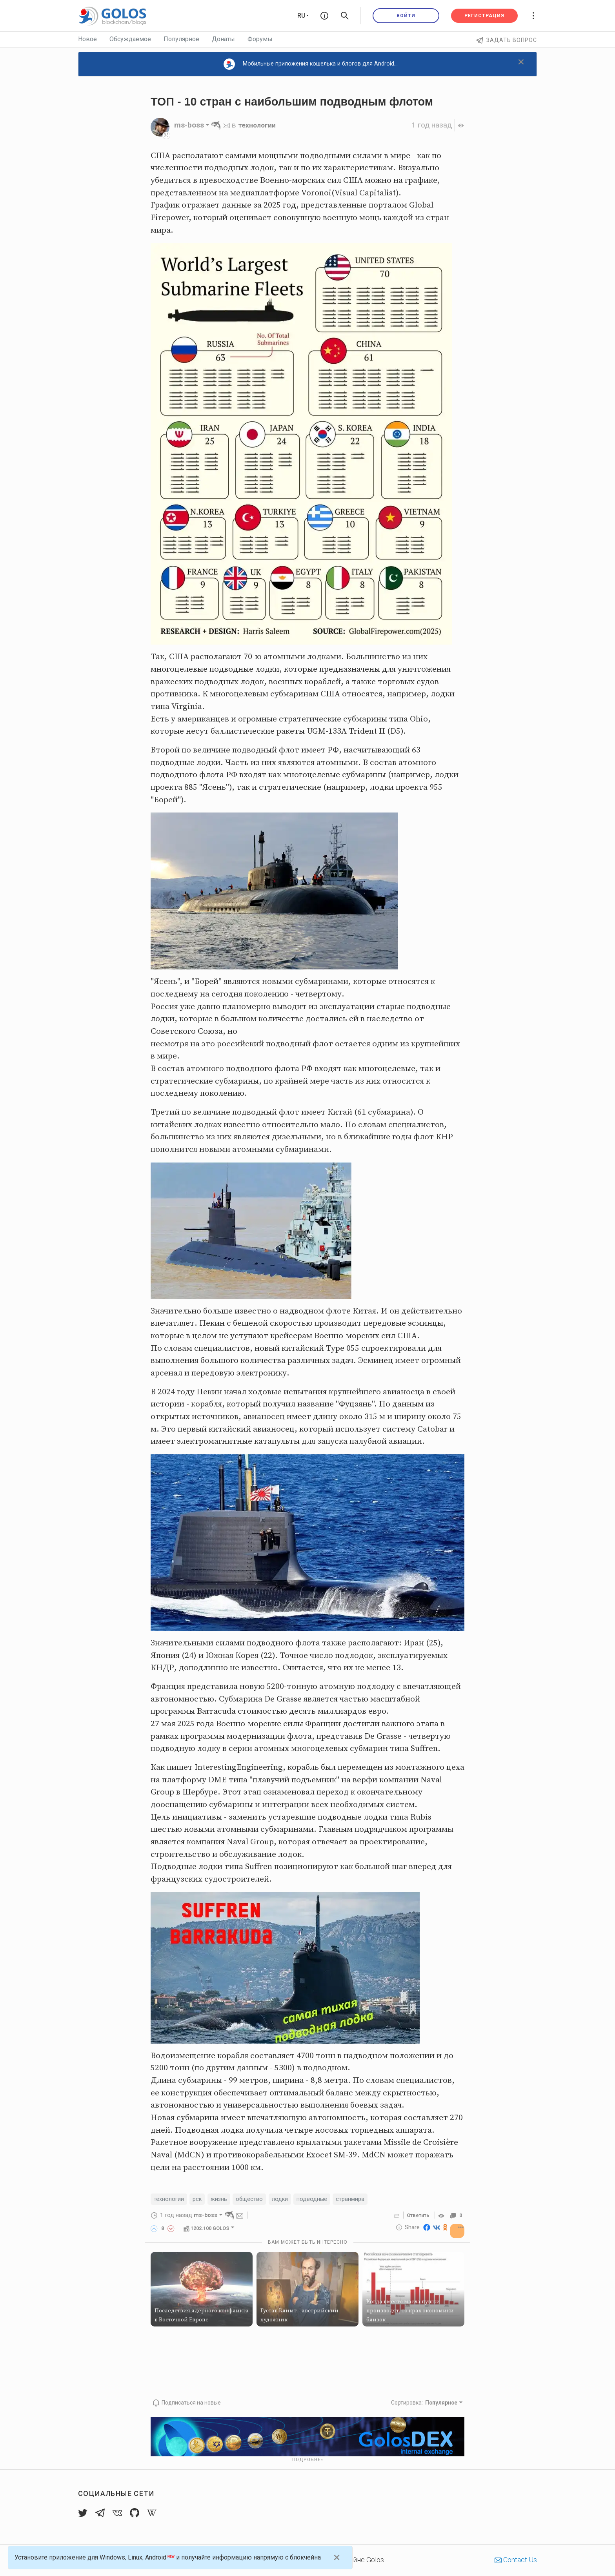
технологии (259, 124)
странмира (364, 2199)
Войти (406, 15)
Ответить (415, 2216)
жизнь (224, 2199)
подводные (323, 2199)
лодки (289, 2199)
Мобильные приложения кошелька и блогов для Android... (311, 64)
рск (200, 2199)
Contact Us (516, 2560)
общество (256, 2199)
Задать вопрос (506, 40)
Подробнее (307, 2459)
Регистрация (484, 15)
